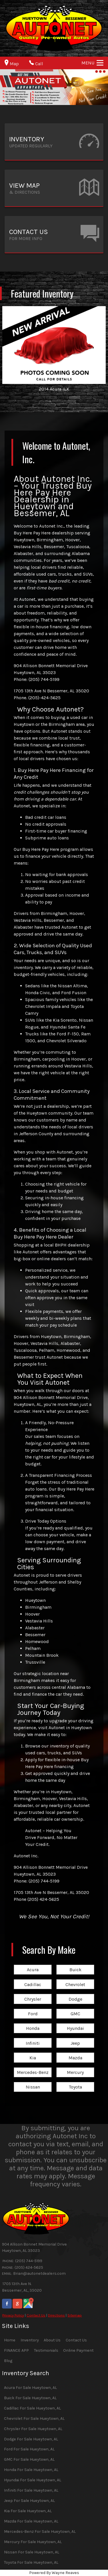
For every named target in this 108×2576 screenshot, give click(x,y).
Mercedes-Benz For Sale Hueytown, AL (40, 2531)
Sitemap (74, 2315)
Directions (56, 2315)
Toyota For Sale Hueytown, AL (31, 2562)
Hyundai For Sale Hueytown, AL (32, 2480)
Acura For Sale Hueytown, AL (30, 2387)
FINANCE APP (16, 2350)
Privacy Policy (13, 2315)
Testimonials (46, 2350)
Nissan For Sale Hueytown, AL (31, 2552)
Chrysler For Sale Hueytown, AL (33, 2428)
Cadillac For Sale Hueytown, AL (32, 2408)
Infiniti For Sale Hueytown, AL (31, 2490)
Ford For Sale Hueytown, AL (29, 2449)
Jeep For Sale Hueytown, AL (29, 2500)
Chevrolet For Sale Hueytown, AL (34, 2418)
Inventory (30, 2340)
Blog (8, 2360)
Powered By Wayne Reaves (54, 2572)
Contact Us (36, 2315)
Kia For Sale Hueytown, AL (28, 2510)
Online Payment (78, 2350)
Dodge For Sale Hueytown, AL (31, 2439)
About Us (52, 2340)
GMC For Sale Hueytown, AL (29, 2459)
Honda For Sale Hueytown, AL (31, 2469)
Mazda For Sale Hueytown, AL (31, 2521)
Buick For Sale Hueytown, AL (30, 2397)
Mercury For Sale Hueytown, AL (33, 2541)
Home (9, 2340)
